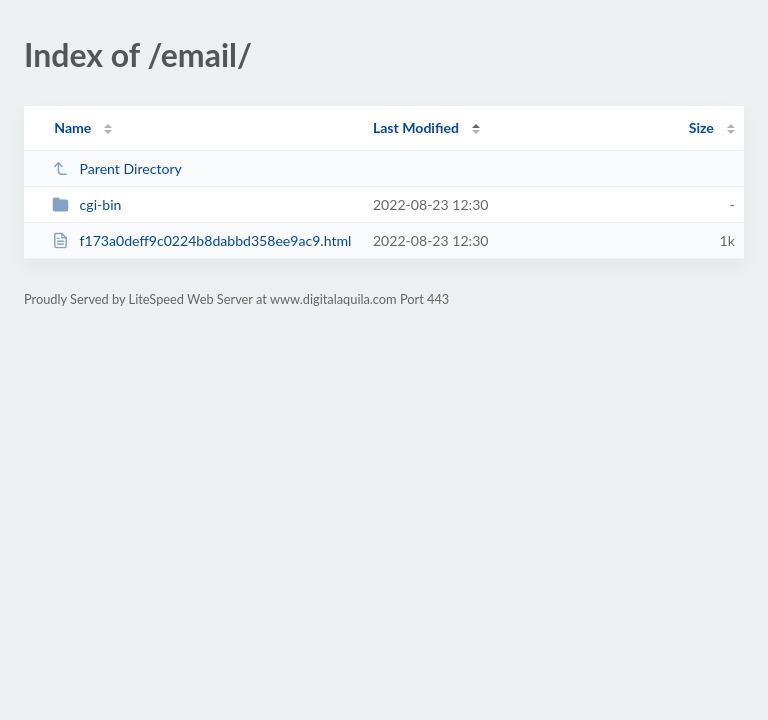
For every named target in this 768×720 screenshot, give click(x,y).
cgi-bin (86, 204)
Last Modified (416, 127)
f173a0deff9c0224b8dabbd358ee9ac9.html (201, 240)
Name (72, 127)
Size (701, 127)
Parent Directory (117, 168)
